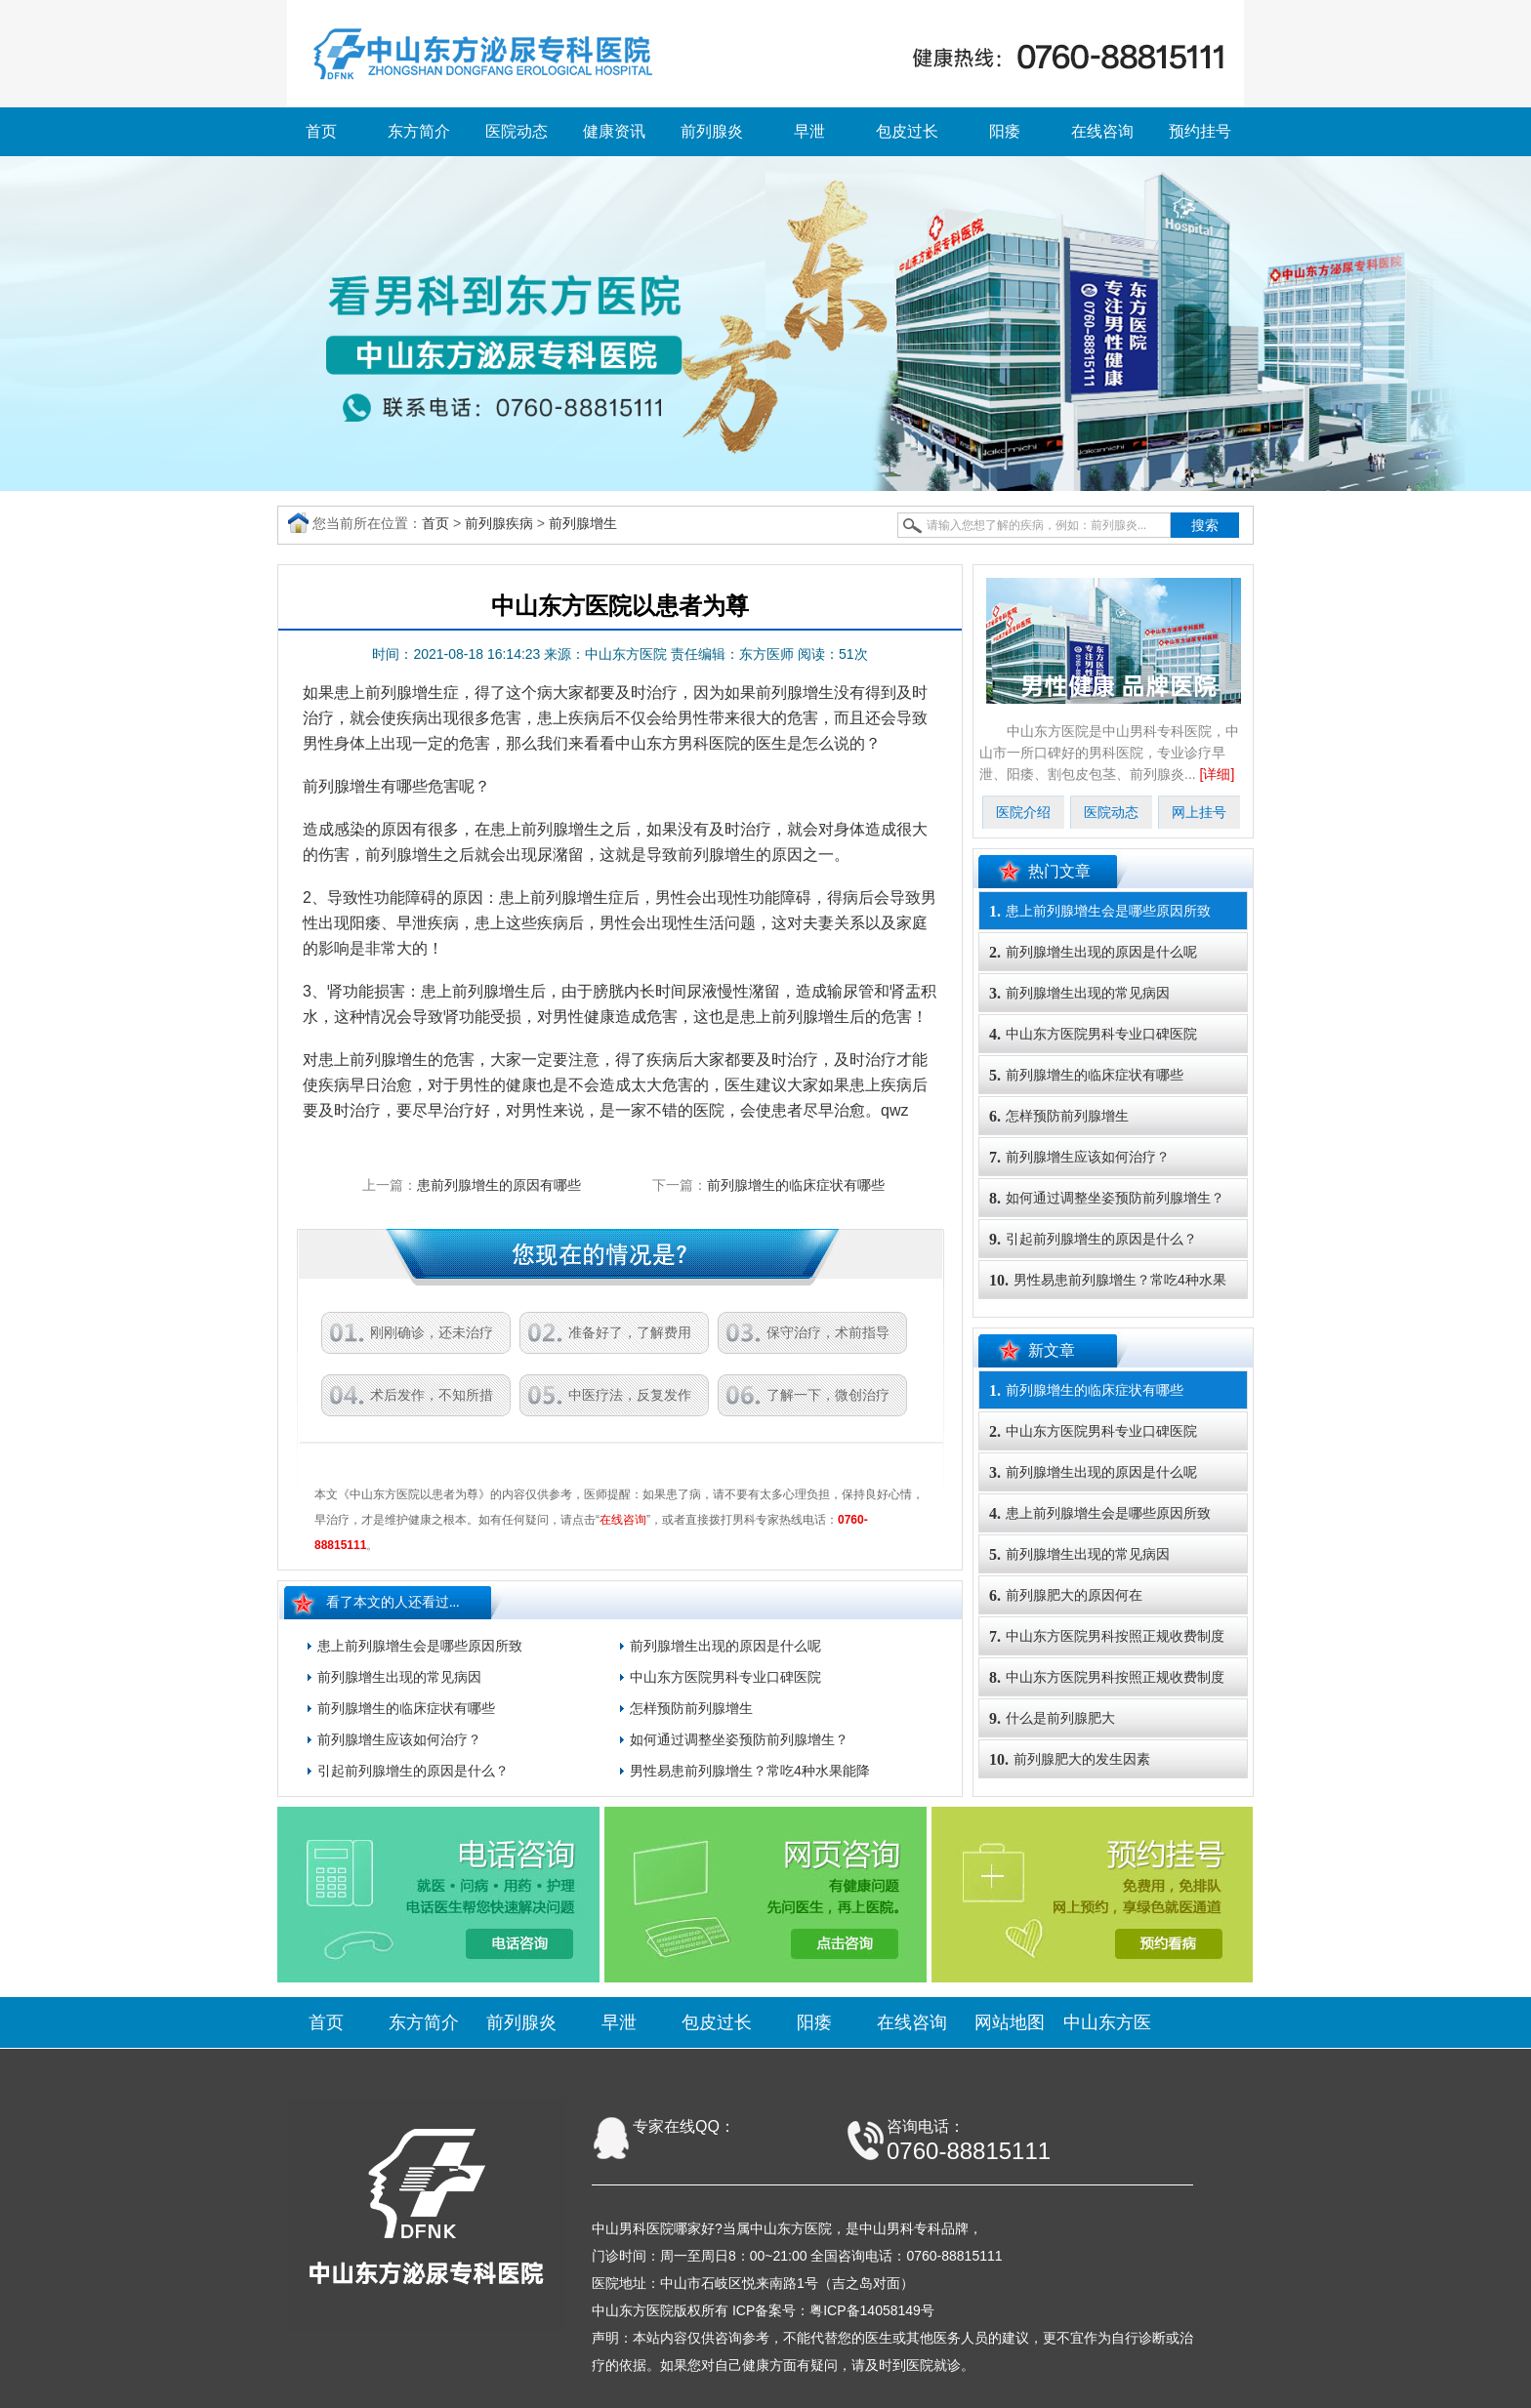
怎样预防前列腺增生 (691, 1708)
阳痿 (1004, 131)
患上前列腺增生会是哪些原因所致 (419, 1645)
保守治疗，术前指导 (828, 1332)
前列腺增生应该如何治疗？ (399, 1739)
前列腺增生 (583, 523)
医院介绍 (1023, 812)
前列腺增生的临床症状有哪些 (796, 1185)
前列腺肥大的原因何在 (1065, 1595)
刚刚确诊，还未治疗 (431, 1332)
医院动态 (516, 131)
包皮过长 (907, 131)
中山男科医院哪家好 (653, 2228)
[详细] (1217, 774)
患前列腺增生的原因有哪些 (499, 1185)
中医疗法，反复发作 (629, 1395)
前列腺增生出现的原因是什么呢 (725, 1645)
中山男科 (886, 2228)
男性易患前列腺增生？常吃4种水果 (1107, 1280)
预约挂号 (1200, 131)
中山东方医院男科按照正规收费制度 (1106, 1636)
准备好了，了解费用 (629, 1332)
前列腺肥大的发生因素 (1069, 1759)
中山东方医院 (791, 2228)
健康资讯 (614, 131)
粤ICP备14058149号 (871, 2310)
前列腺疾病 (499, 523)
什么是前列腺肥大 (1052, 1718)
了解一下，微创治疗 (828, 1395)
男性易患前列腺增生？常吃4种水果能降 (750, 1770)
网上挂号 (1199, 812)
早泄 (809, 131)
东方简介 (419, 131)
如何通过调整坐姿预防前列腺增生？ (739, 1739)
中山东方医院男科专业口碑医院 (725, 1677)
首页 (321, 131)
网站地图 (1009, 2022)
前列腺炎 (712, 131)
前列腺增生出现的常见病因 (399, 1677)
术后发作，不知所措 (431, 1395)
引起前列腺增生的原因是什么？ (413, 1770)
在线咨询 (1102, 131)
